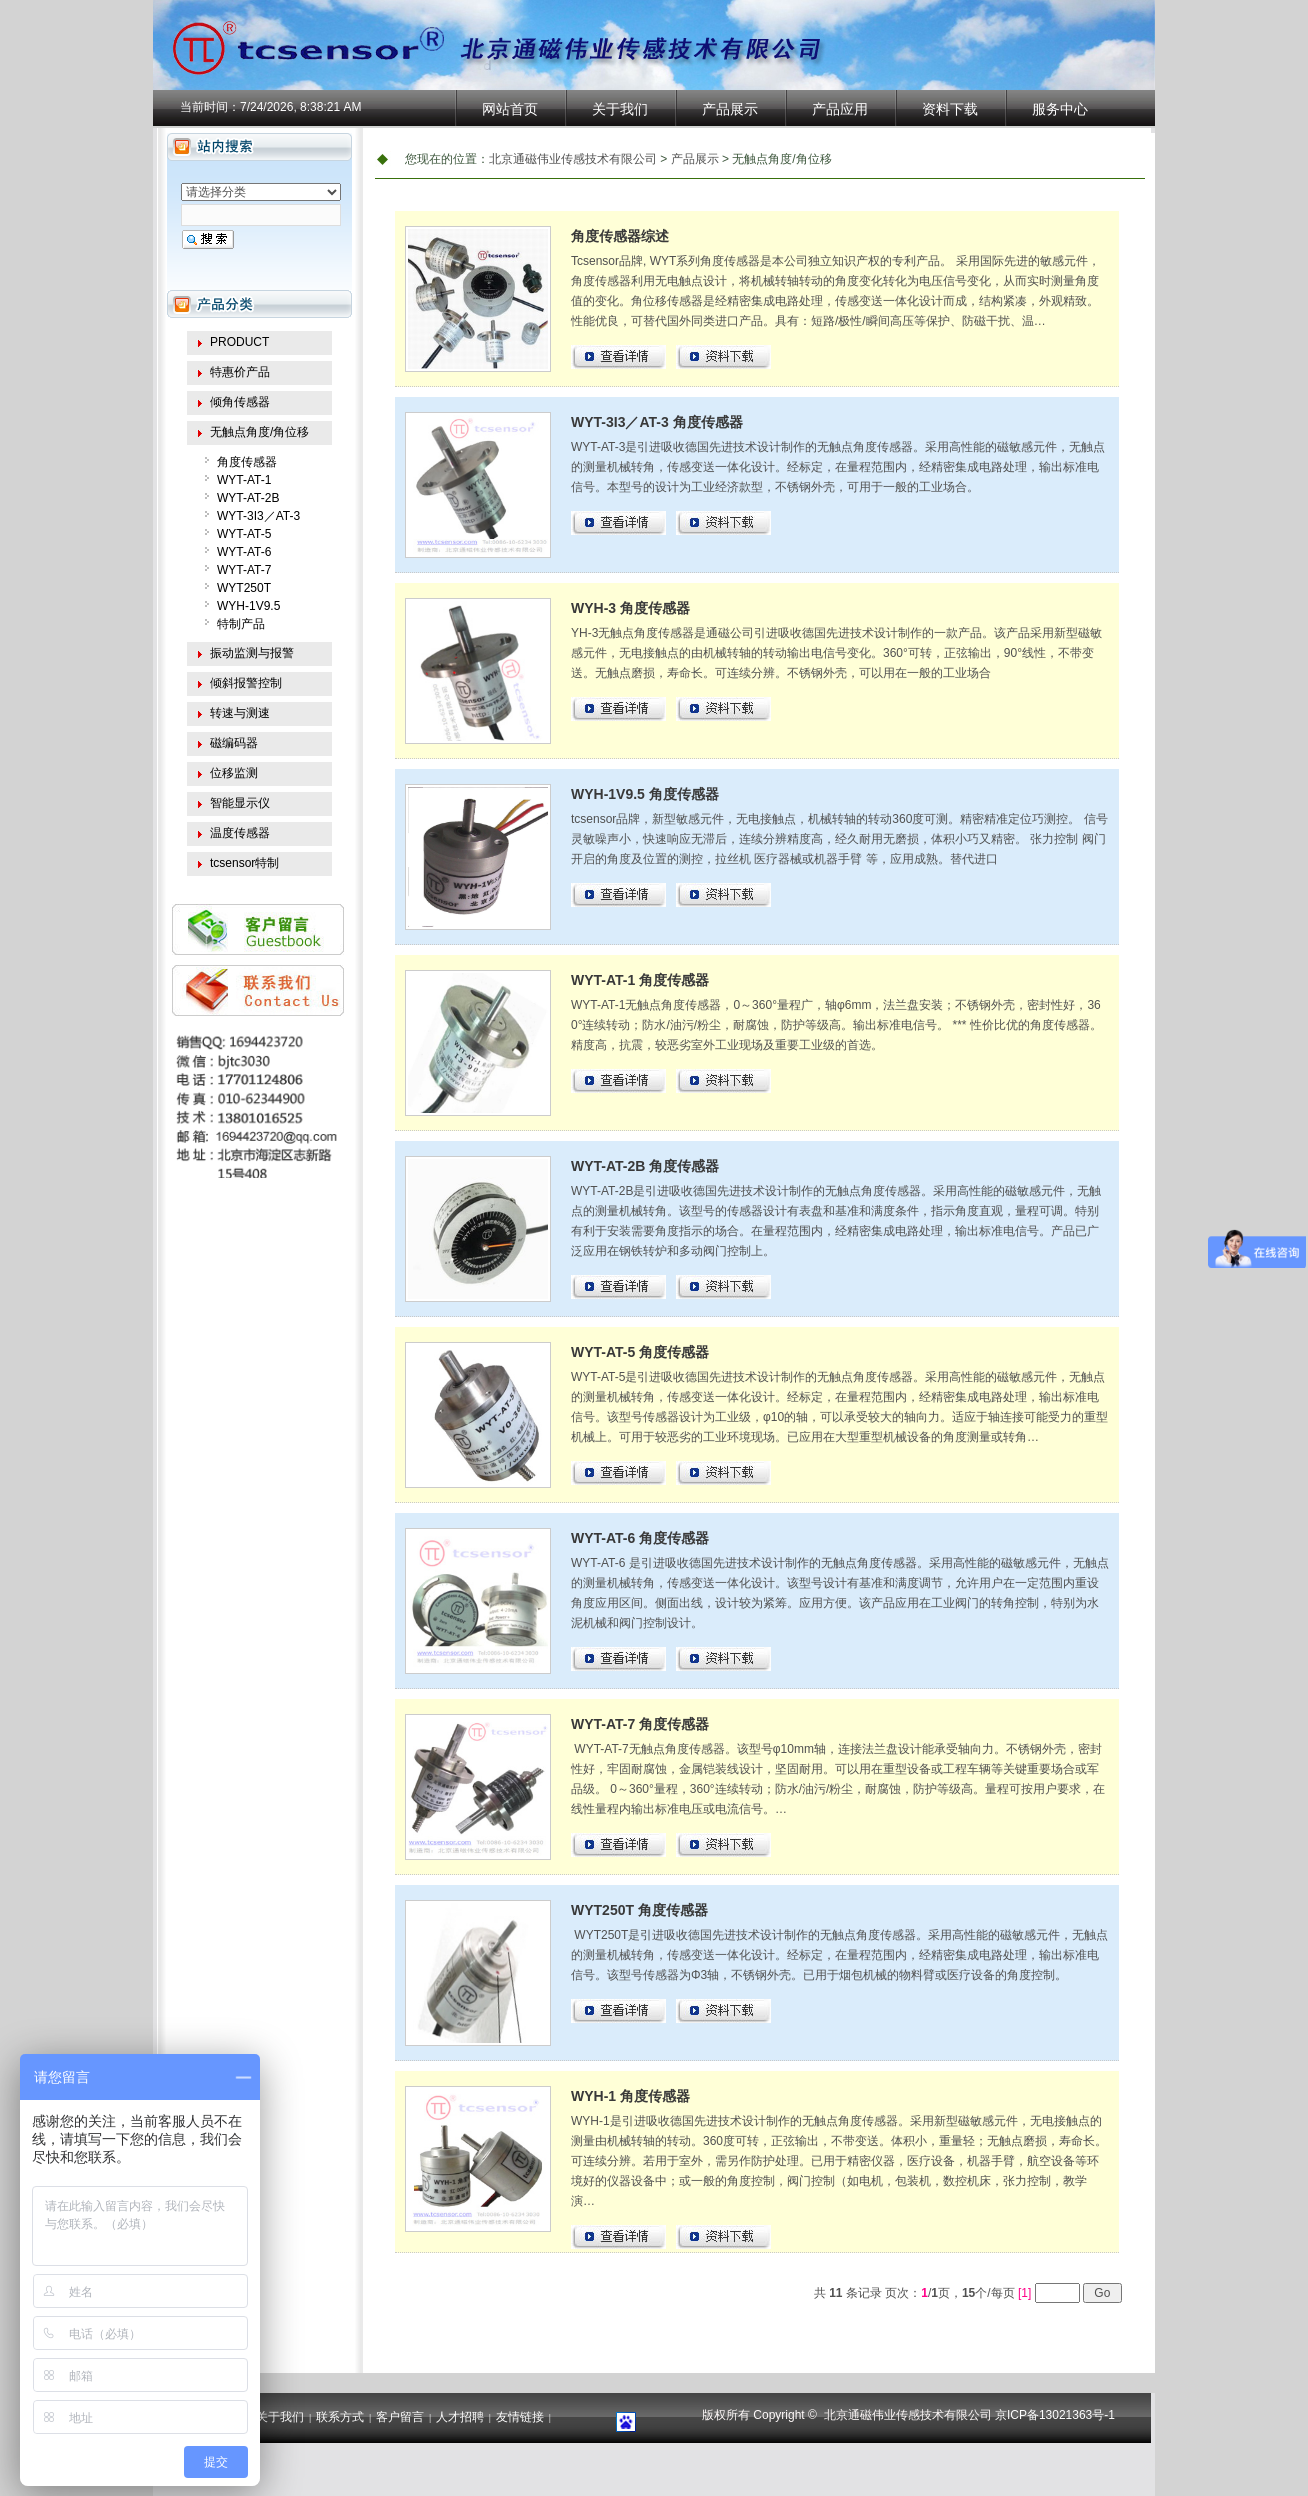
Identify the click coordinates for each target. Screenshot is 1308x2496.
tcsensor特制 (244, 863)
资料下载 (950, 109)
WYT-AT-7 (244, 570)
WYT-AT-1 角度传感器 (640, 980)
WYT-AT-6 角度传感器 (640, 1538)
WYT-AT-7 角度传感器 (640, 1724)
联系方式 (340, 2417)
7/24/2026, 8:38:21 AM (300, 107)
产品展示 (730, 109)
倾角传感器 (240, 402)
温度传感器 (240, 833)
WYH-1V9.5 (248, 606)
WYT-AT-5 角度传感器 (640, 1352)
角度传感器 (247, 462)
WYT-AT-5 (244, 534)
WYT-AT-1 (244, 480)
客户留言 (400, 2417)
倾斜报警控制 (246, 683)
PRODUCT (239, 342)
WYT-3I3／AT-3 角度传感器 (657, 422)
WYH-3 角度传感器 (630, 608)
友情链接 (520, 2417)
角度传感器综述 (620, 236)
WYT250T (244, 588)
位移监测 (234, 773)
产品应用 (840, 109)
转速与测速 (240, 713)
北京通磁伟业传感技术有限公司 (573, 159)
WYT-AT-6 (244, 552)
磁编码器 (234, 743)
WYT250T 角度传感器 (639, 1910)
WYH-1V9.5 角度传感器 (645, 794)
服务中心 (1060, 109)
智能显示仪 (240, 803)
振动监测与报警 (252, 653)
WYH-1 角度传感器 (630, 2096)
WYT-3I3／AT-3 (258, 516)
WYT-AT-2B (248, 498)
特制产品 (241, 624)
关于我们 (620, 109)
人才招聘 (460, 2417)
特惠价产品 (240, 372)
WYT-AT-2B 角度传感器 (645, 1166)
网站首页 (510, 109)
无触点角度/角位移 (259, 432)
